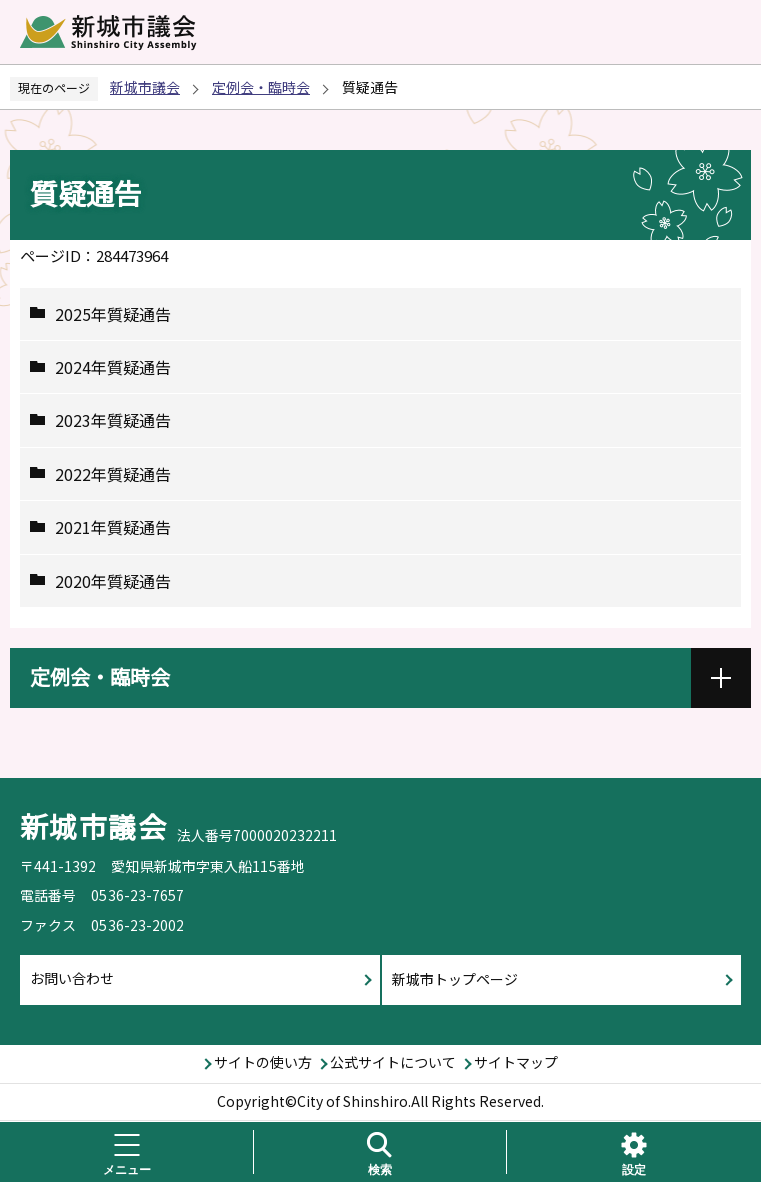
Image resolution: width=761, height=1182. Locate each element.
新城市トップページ (455, 979)
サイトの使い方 (263, 1062)
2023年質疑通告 (113, 420)
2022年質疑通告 (113, 474)
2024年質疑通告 (113, 367)
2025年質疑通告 (113, 314)
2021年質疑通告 (113, 527)
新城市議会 (145, 87)
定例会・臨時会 (261, 87)
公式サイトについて (393, 1062)
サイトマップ (516, 1062)
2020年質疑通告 (113, 581)
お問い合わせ (72, 978)
